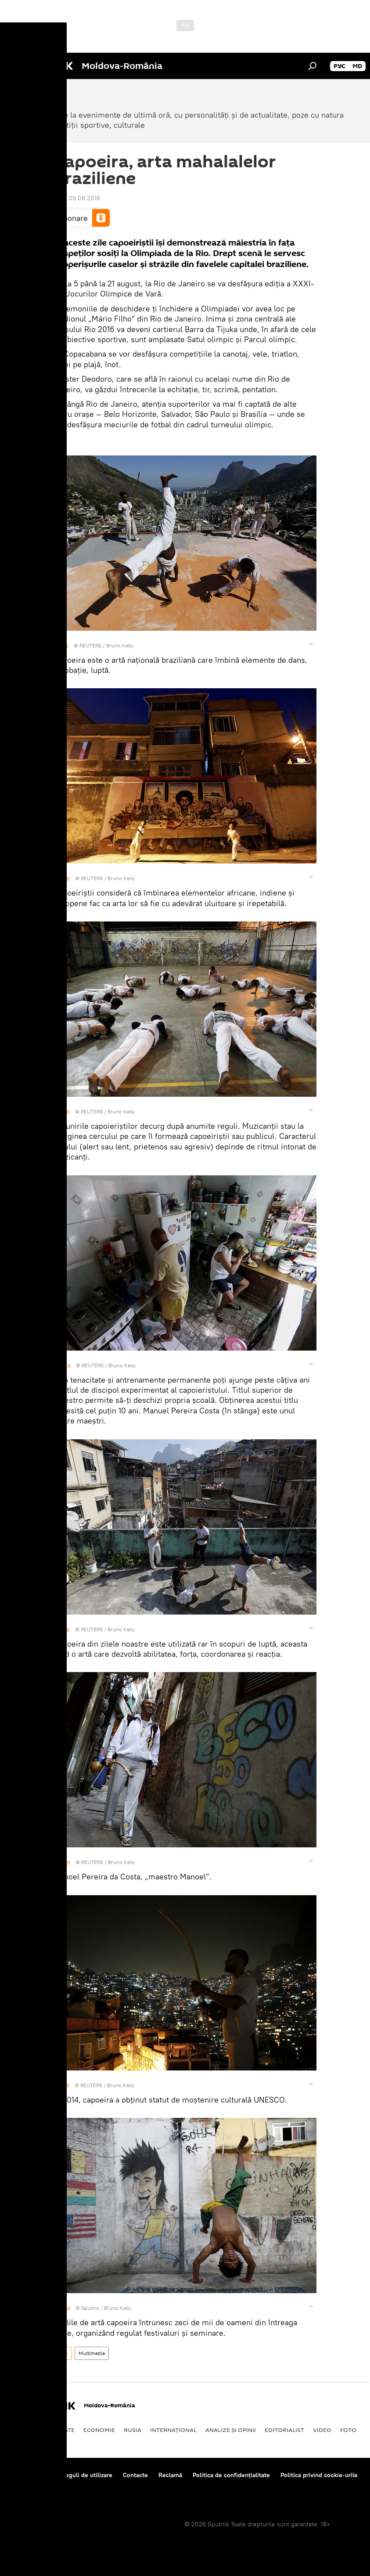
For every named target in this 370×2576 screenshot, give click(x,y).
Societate (59, 2430)
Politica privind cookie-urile (319, 2475)
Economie (99, 2430)
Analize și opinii (230, 2430)
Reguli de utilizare (86, 2475)
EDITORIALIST (284, 2430)
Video (322, 2430)
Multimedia (92, 2353)
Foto (62, 2353)
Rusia (132, 2430)
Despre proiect (30, 2475)
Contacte (135, 2475)
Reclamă (170, 2475)
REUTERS (90, 645)
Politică (22, 2430)
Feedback (22, 2487)
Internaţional (173, 2430)
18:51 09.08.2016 (77, 198)
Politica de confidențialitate (231, 2475)
